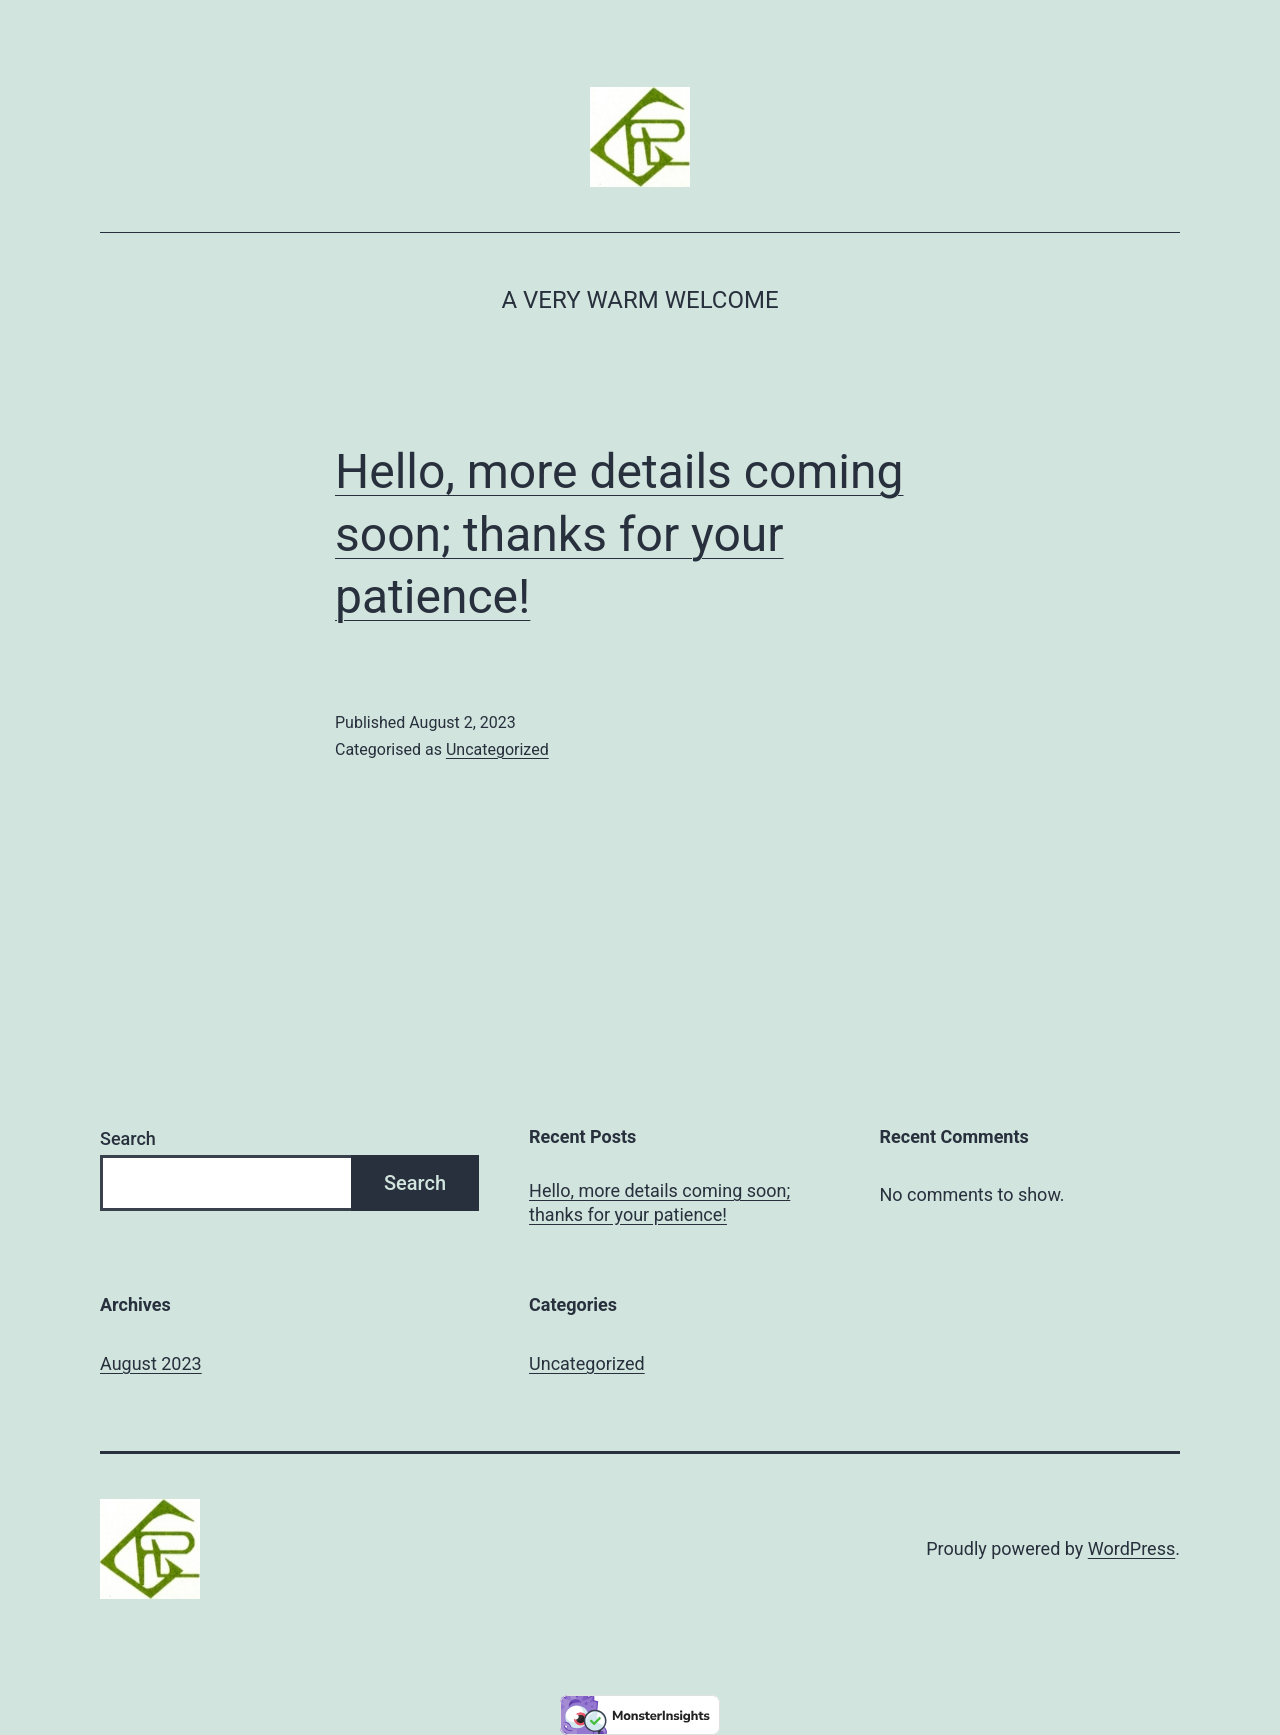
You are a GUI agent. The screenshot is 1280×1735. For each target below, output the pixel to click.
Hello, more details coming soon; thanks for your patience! (619, 534)
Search (128, 1138)
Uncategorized (497, 749)
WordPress (1131, 1548)
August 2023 (151, 1363)
